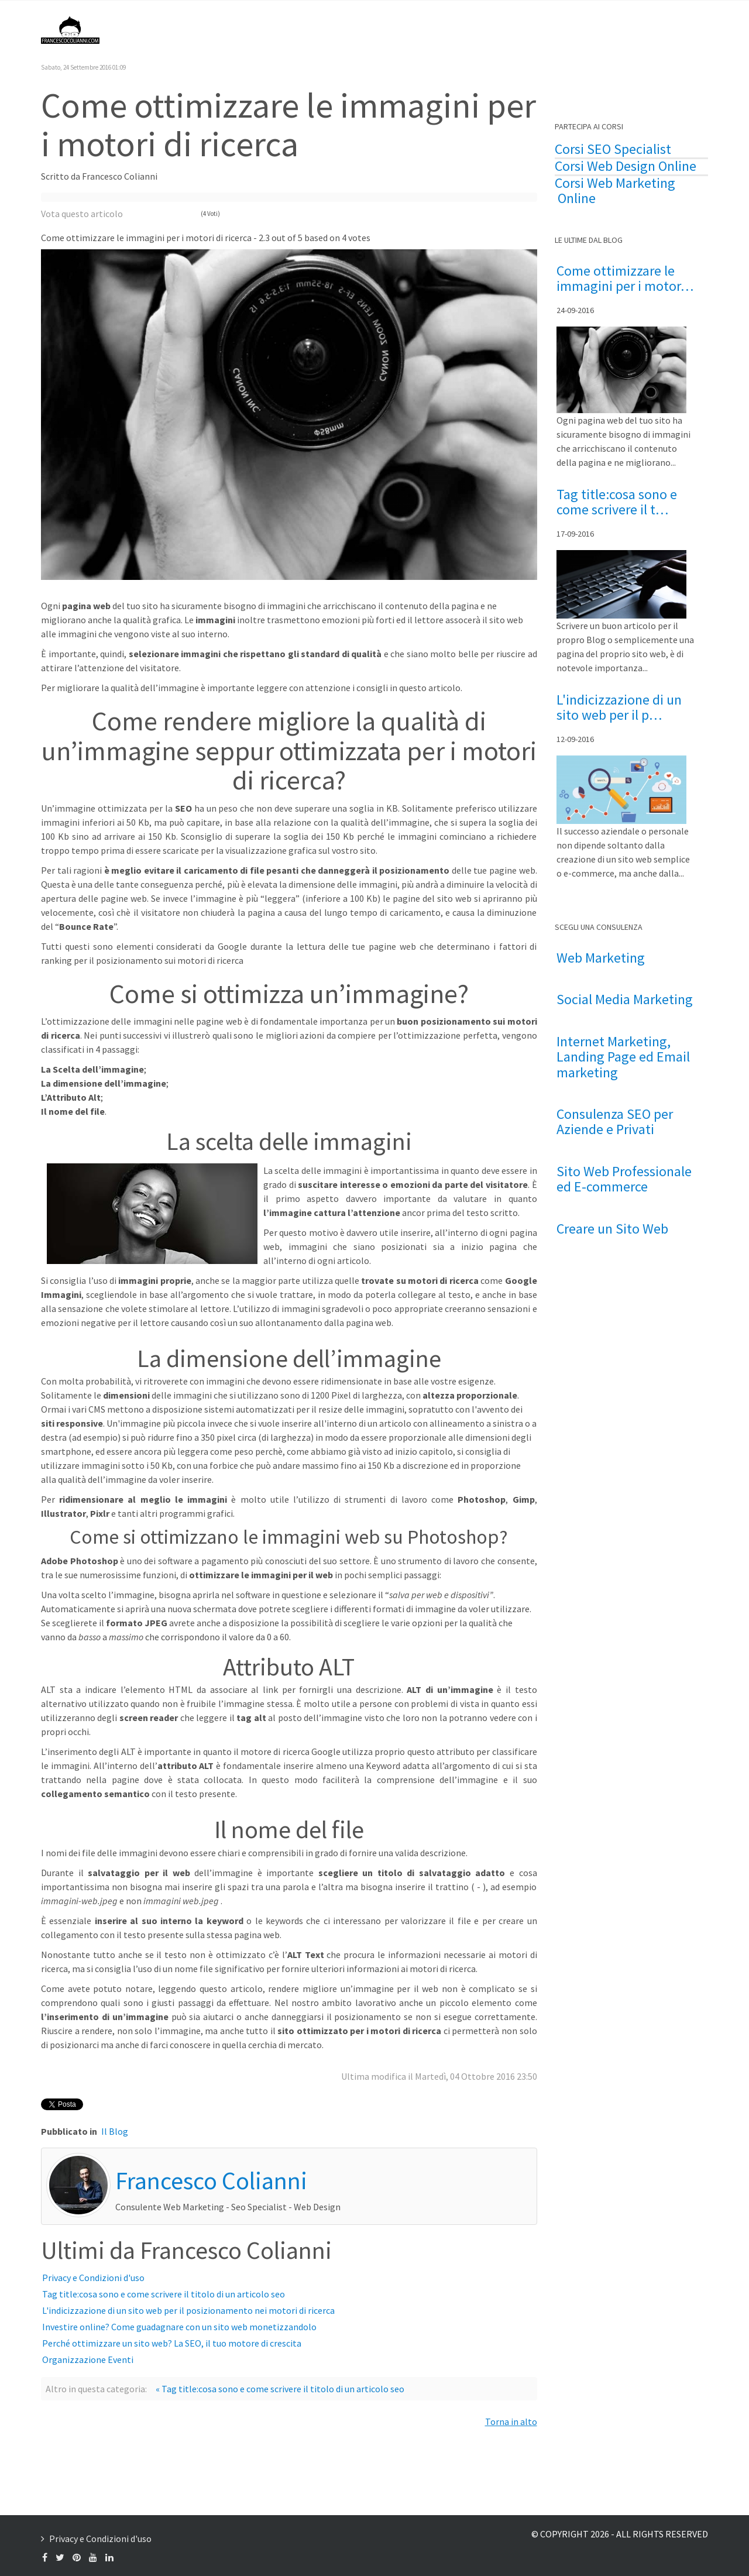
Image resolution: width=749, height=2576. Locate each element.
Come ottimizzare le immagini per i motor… (624, 278)
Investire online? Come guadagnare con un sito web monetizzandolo (179, 2327)
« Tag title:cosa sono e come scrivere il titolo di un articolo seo (280, 2389)
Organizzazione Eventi (87, 2359)
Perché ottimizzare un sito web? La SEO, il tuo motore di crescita (171, 2343)
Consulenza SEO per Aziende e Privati (614, 1122)
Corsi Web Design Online (625, 166)
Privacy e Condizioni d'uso (93, 2277)
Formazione (584, 29)
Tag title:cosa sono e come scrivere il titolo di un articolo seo (163, 2294)
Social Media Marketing (624, 999)
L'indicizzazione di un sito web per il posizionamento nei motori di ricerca (188, 2310)
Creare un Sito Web (612, 1229)
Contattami (658, 29)
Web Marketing (600, 958)
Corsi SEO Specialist (613, 149)
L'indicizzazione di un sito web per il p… (619, 707)
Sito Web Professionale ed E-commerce (624, 1179)
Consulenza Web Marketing (479, 29)
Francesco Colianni (325, 29)
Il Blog (393, 29)
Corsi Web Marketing (615, 183)
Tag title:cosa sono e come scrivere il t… (616, 502)
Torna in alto (511, 2421)
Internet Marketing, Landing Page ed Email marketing (623, 1057)
